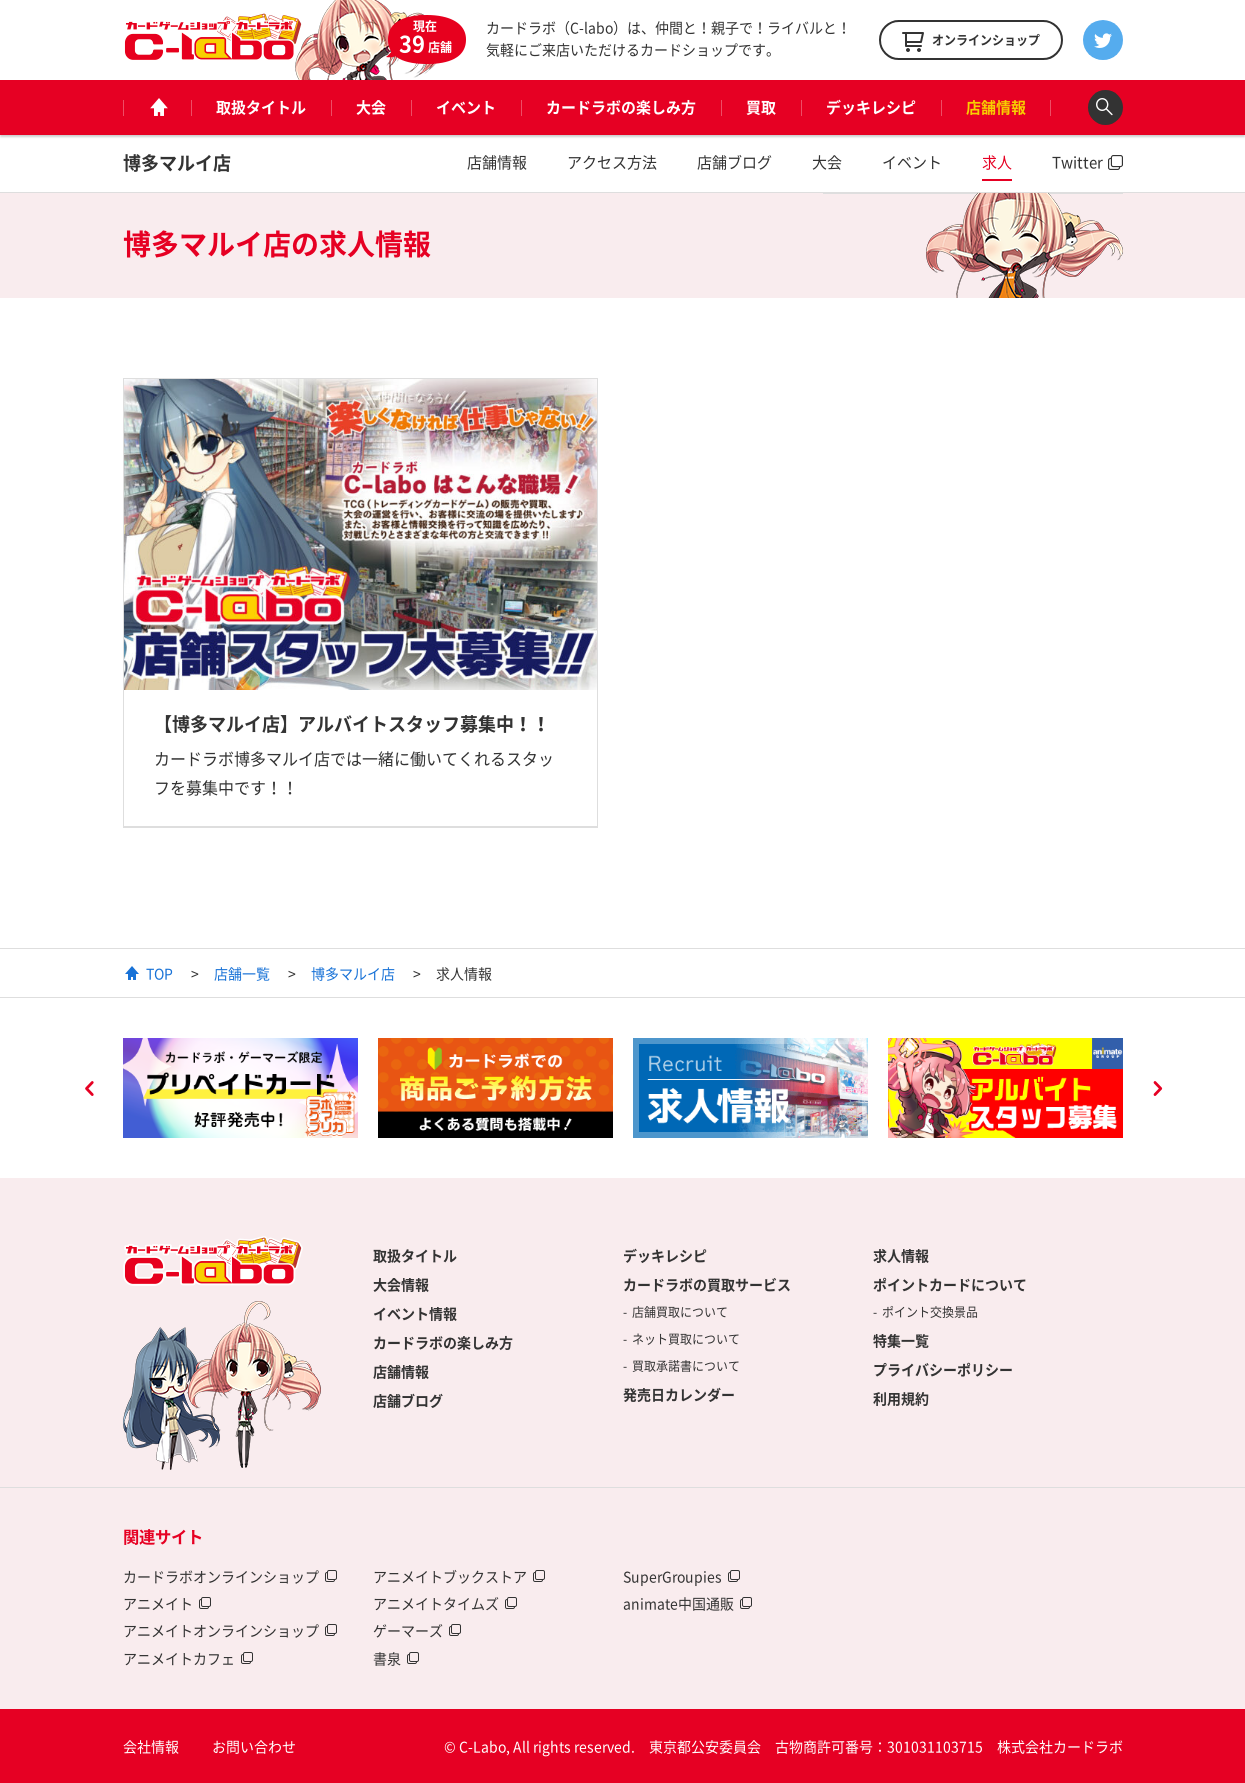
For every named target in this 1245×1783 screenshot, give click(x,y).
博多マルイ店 (177, 162)
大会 (371, 107)
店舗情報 (996, 107)
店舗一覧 (242, 973)
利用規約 (901, 1398)
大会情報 (401, 1284)
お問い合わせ (254, 1746)
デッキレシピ (871, 107)
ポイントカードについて (950, 1284)
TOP (159, 973)
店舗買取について (680, 1312)
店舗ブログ (734, 162)
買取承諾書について (686, 1366)
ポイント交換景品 (930, 1312)
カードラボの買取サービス (707, 1284)
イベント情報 (415, 1313)
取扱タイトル (261, 107)
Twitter (1077, 162)
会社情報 (151, 1746)
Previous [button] (89, 1091)
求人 (997, 162)
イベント (466, 107)
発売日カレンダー (679, 1394)
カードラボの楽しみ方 (621, 107)
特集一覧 (901, 1340)
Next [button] (1157, 1091)
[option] (240, 1088)
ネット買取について (686, 1339)
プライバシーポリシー (943, 1369)
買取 (761, 107)
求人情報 (901, 1255)
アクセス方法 (612, 162)
